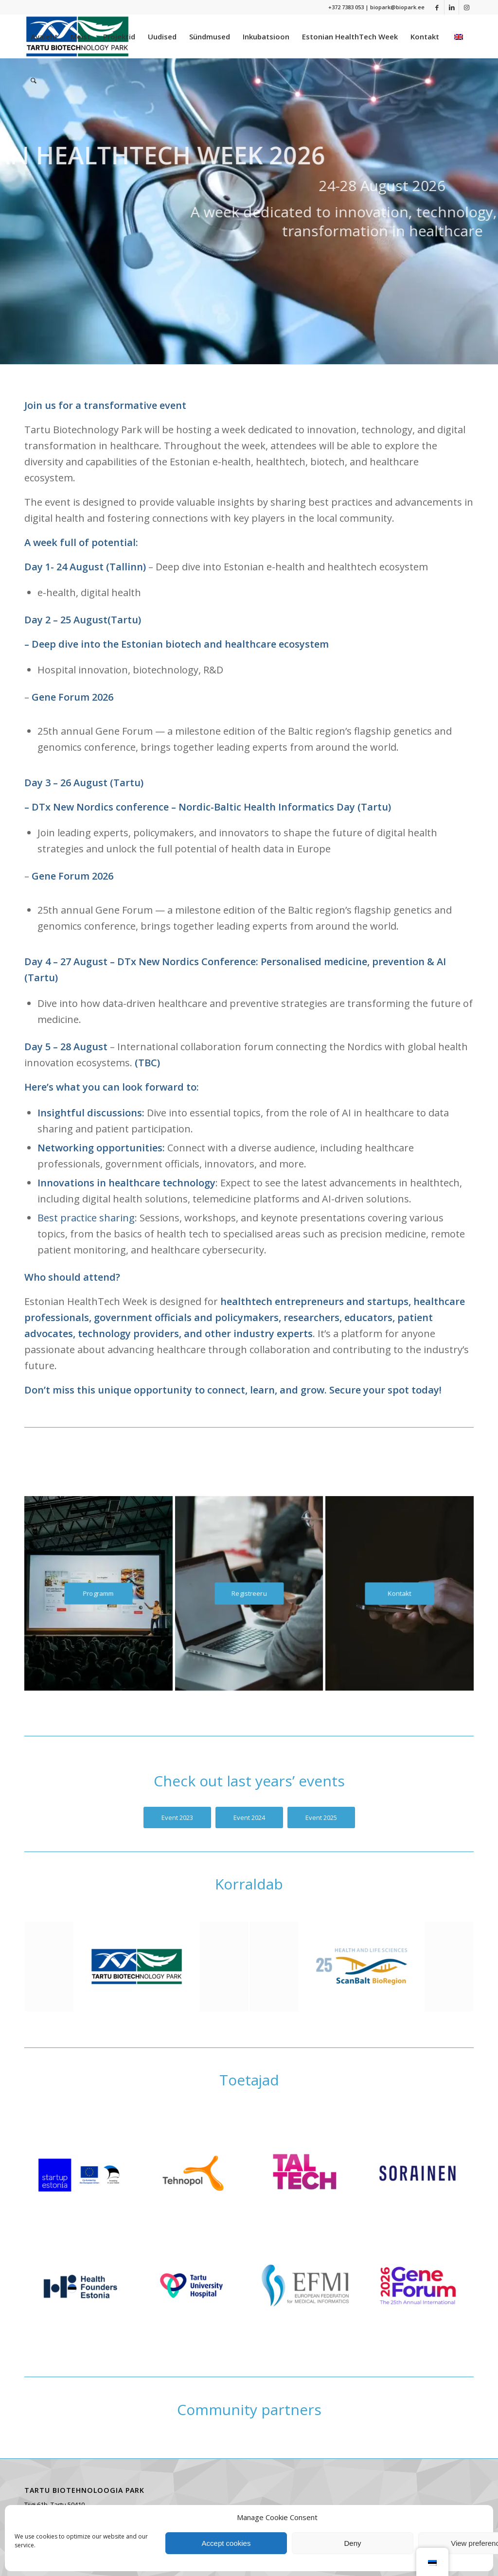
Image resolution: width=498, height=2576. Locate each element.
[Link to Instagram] (466, 7)
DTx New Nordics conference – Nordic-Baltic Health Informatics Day (193, 806)
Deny (352, 2543)
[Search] (33, 80)
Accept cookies (226, 2543)
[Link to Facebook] (437, 7)
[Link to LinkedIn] (452, 7)
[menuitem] (44, 36)
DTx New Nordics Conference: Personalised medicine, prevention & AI (281, 961)
